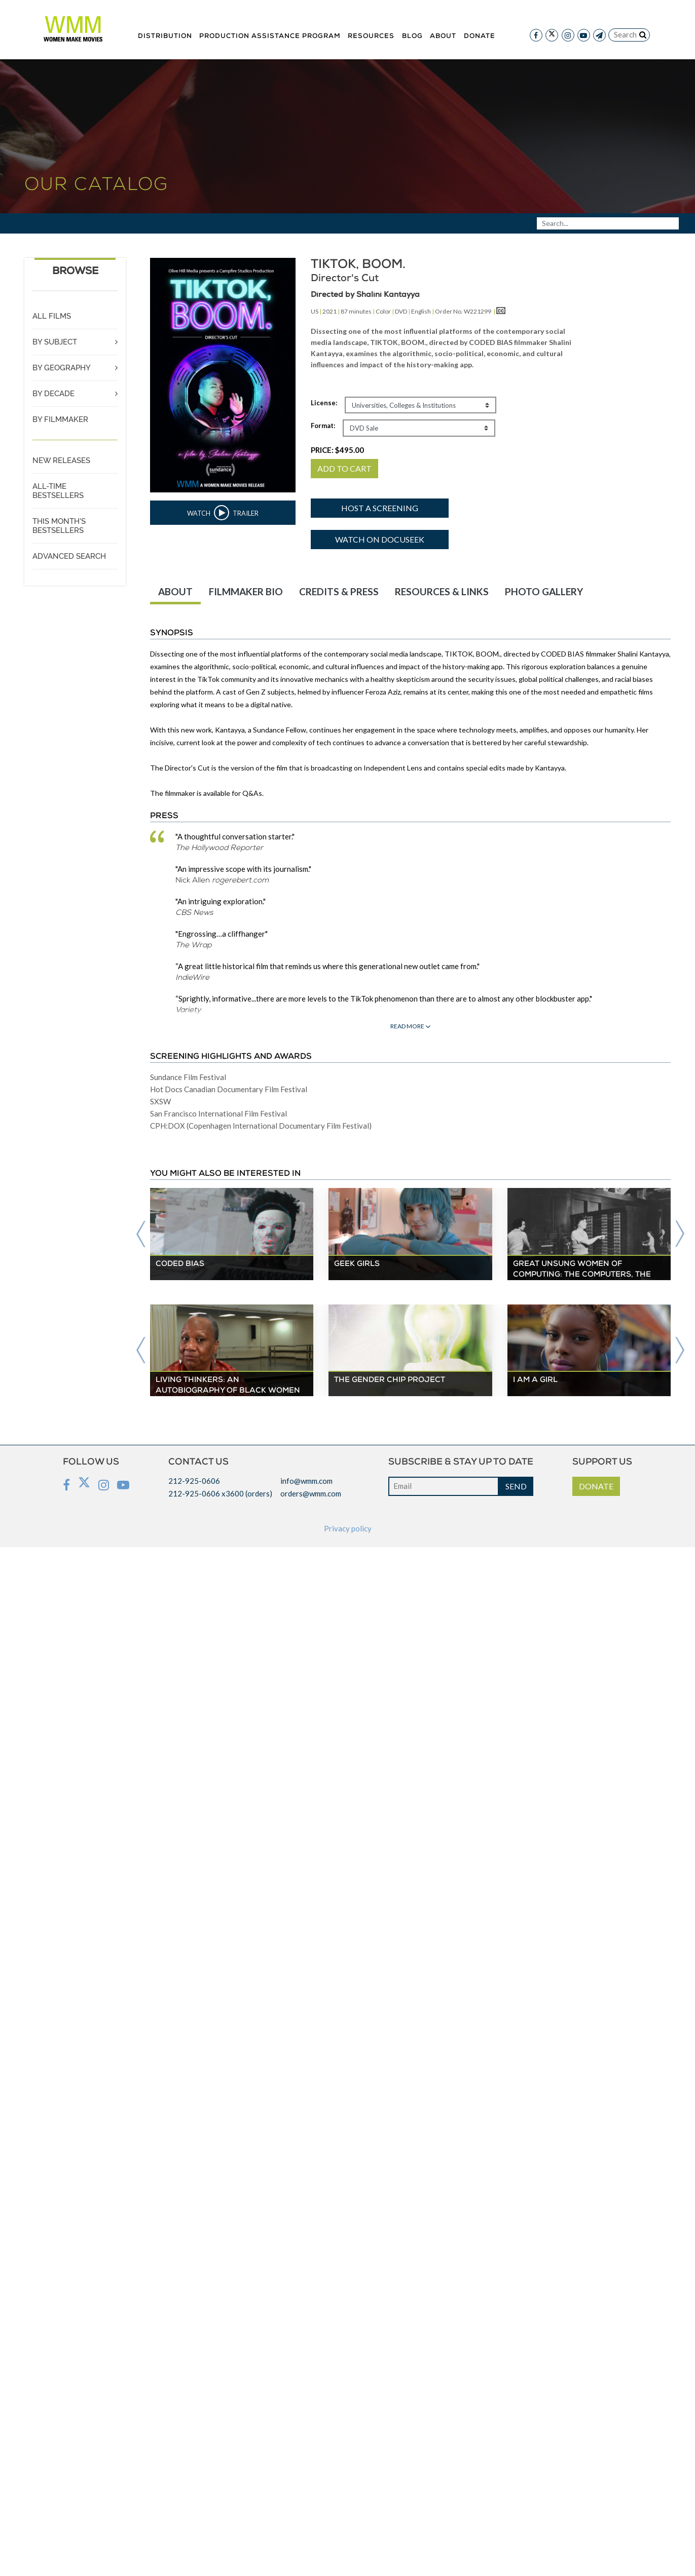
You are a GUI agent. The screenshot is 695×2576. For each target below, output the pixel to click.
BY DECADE (53, 393)
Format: (323, 425)
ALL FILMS (51, 316)
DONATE (596, 1486)
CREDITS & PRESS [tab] (339, 591)
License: (324, 403)
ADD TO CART (344, 468)
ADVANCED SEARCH (69, 556)
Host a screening (379, 508)
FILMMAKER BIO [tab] (246, 591)
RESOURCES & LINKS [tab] (442, 591)
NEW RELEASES (61, 460)
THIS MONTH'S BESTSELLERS (59, 526)
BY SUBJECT (54, 342)
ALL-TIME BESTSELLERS (58, 491)
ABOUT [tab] (175, 591)
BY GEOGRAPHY (61, 367)
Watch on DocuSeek (379, 539)
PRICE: (337, 449)
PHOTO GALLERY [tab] (544, 591)
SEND (516, 1486)
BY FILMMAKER (60, 419)
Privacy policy (348, 1528)
